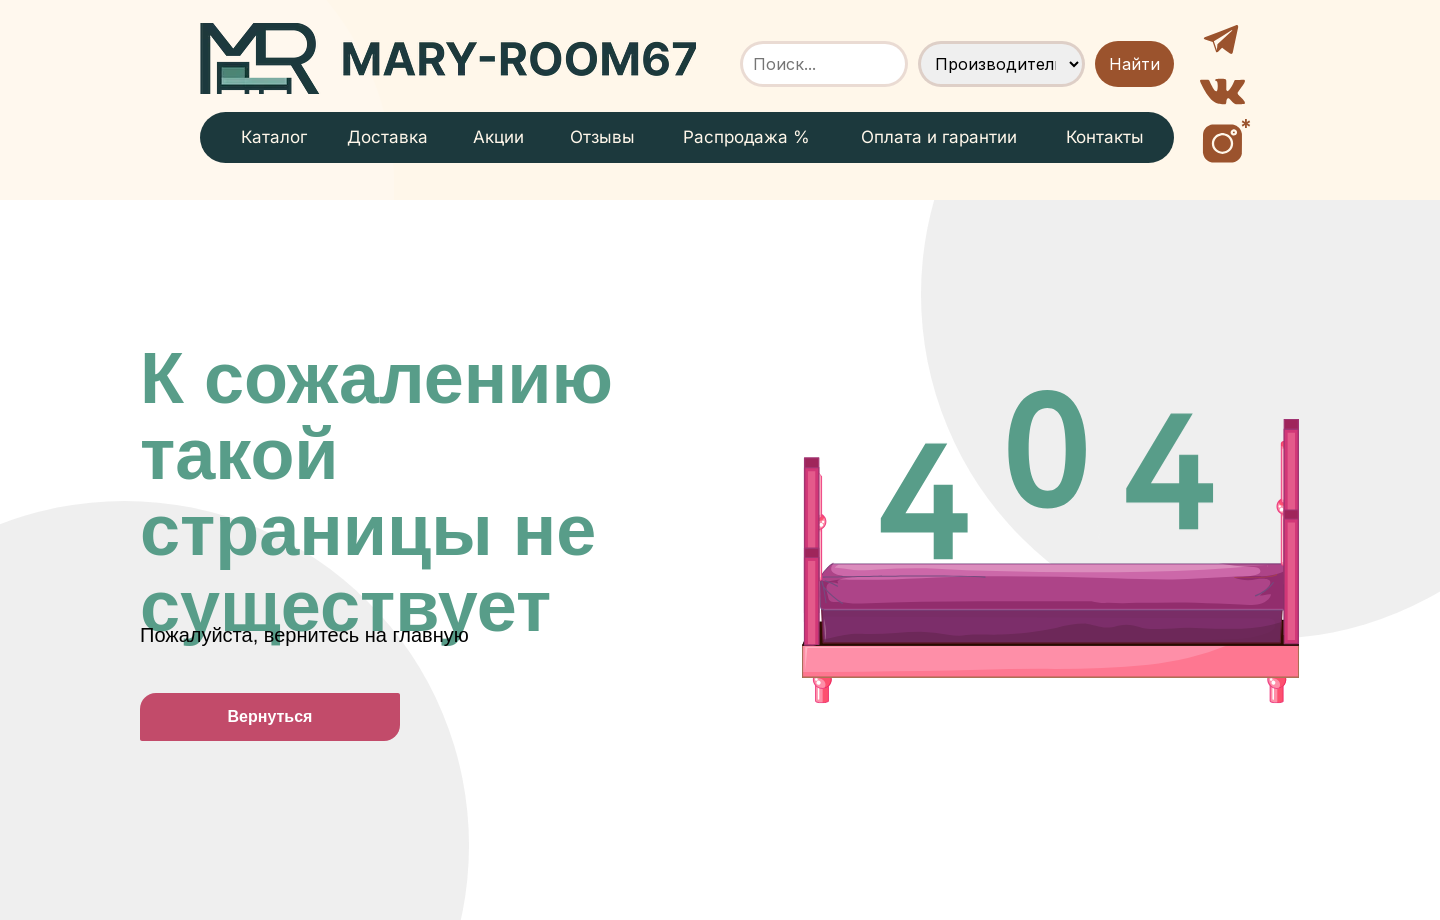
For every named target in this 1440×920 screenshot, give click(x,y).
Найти (1134, 64)
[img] (448, 58)
